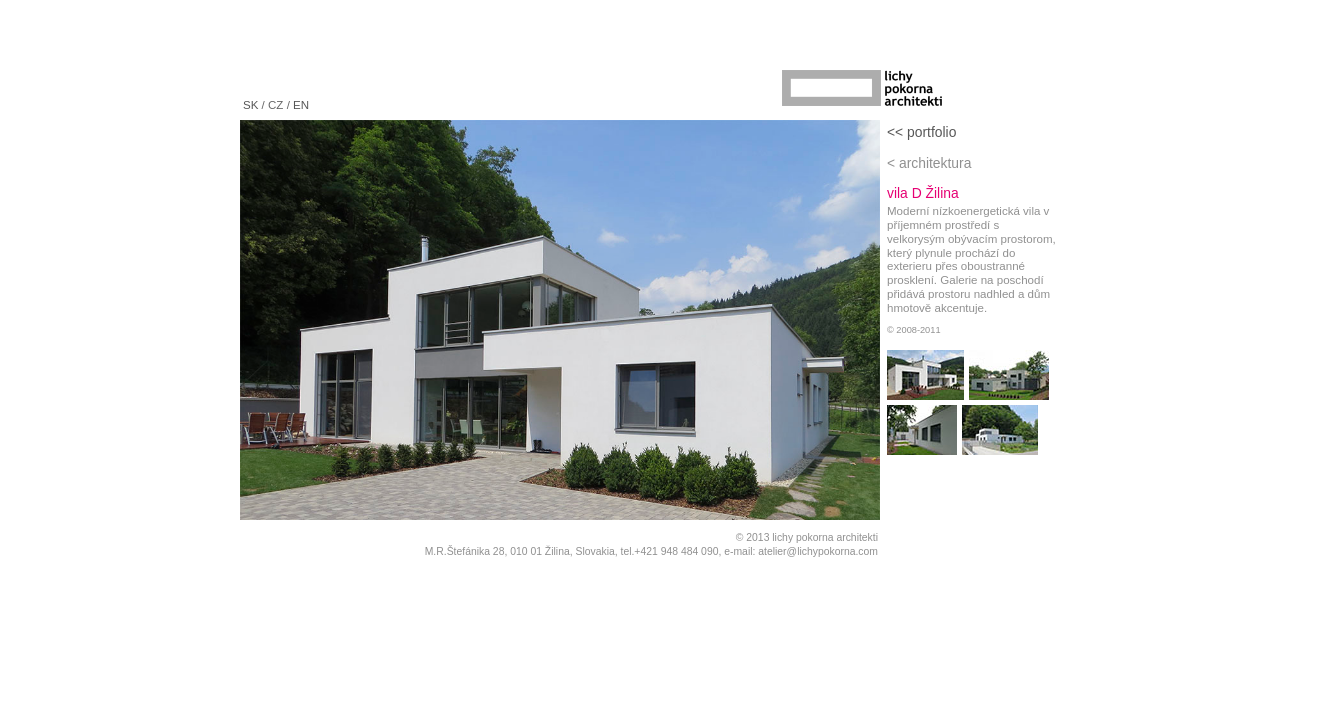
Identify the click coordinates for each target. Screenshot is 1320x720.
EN (301, 105)
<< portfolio (921, 132)
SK (250, 105)
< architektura (929, 163)
